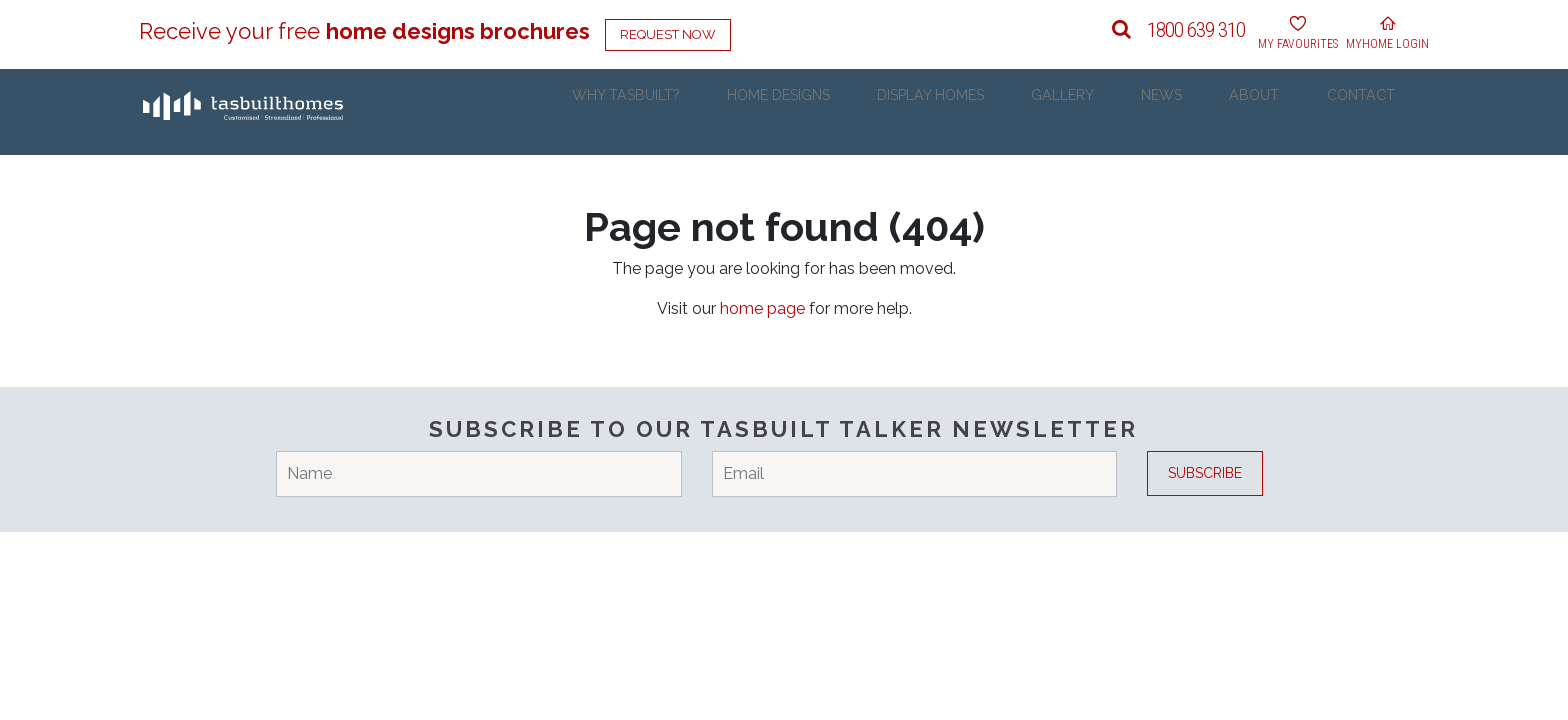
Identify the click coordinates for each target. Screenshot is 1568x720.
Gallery (1118, 112)
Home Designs (858, 112)
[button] (1121, 30)
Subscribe (1205, 473)
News (1203, 112)
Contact (1374, 112)
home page (762, 308)
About (1282, 112)
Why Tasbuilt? (717, 112)
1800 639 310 (1196, 30)
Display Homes (999, 112)
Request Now (668, 34)
